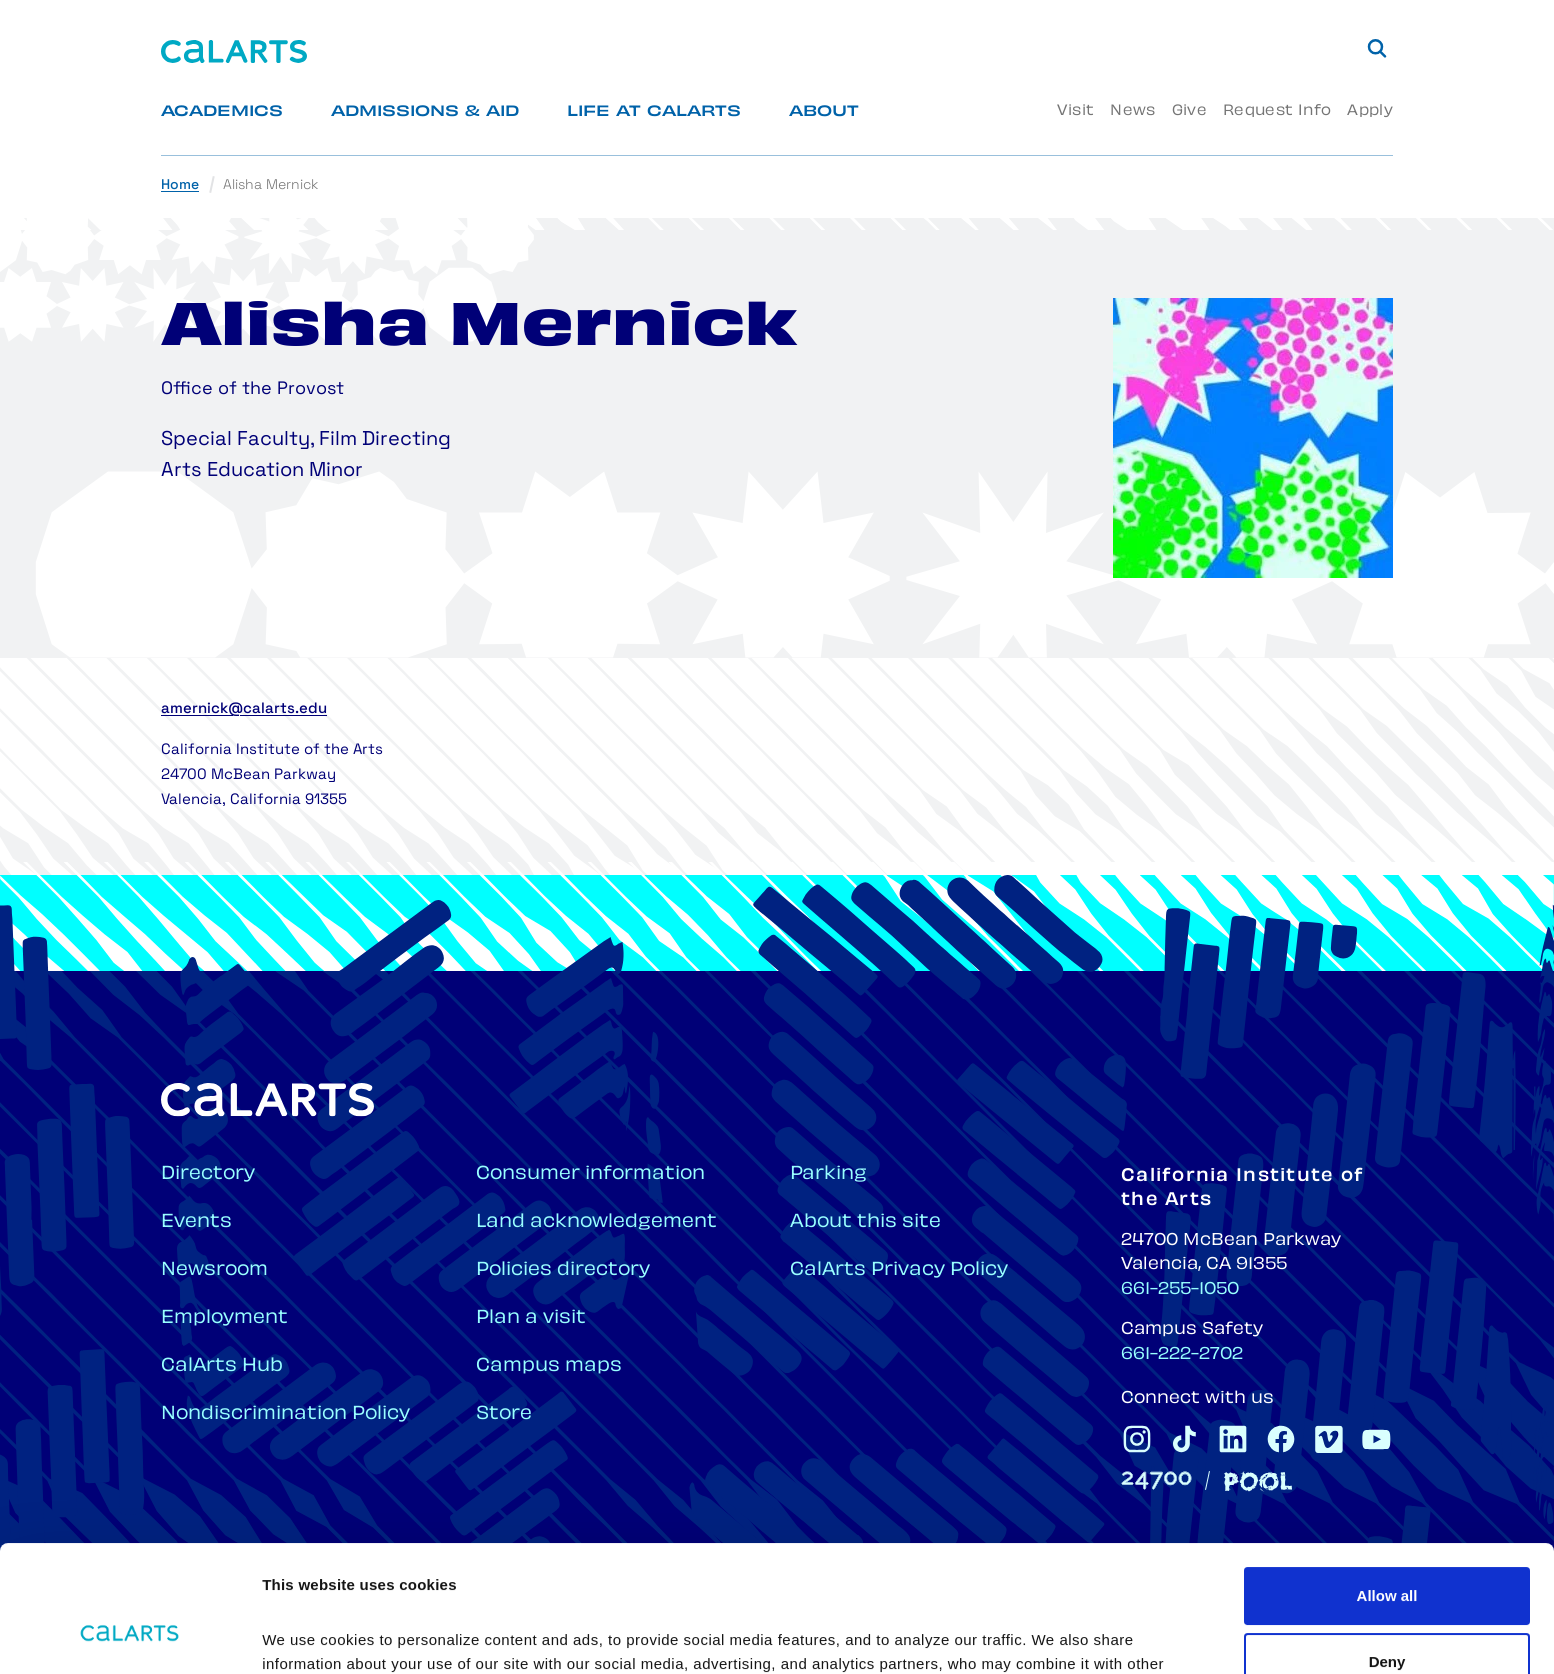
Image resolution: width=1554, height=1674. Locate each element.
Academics (222, 112)
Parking (828, 1174)
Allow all (1387, 1487)
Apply (1370, 111)
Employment (224, 1318)
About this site (865, 1222)
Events (196, 1222)
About (824, 112)
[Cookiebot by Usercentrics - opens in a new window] (129, 1635)
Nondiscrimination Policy (285, 1414)
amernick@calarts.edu (244, 709)
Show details (308, 1634)
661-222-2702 (1182, 1355)
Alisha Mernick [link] (270, 185)
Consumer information (590, 1174)
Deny (1387, 1552)
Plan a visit (531, 1318)
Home (180, 185)
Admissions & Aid (425, 112)
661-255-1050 (1180, 1290)
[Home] (234, 51)
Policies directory (563, 1270)
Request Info (1277, 111)
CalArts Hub (222, 1366)
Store (504, 1414)
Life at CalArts (654, 112)
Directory (208, 1174)
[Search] (1377, 48)
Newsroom (214, 1270)
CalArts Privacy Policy (899, 1270)
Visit (1075, 111)
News (1132, 111)
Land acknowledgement (596, 1222)
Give (1189, 111)
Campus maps (549, 1366)
